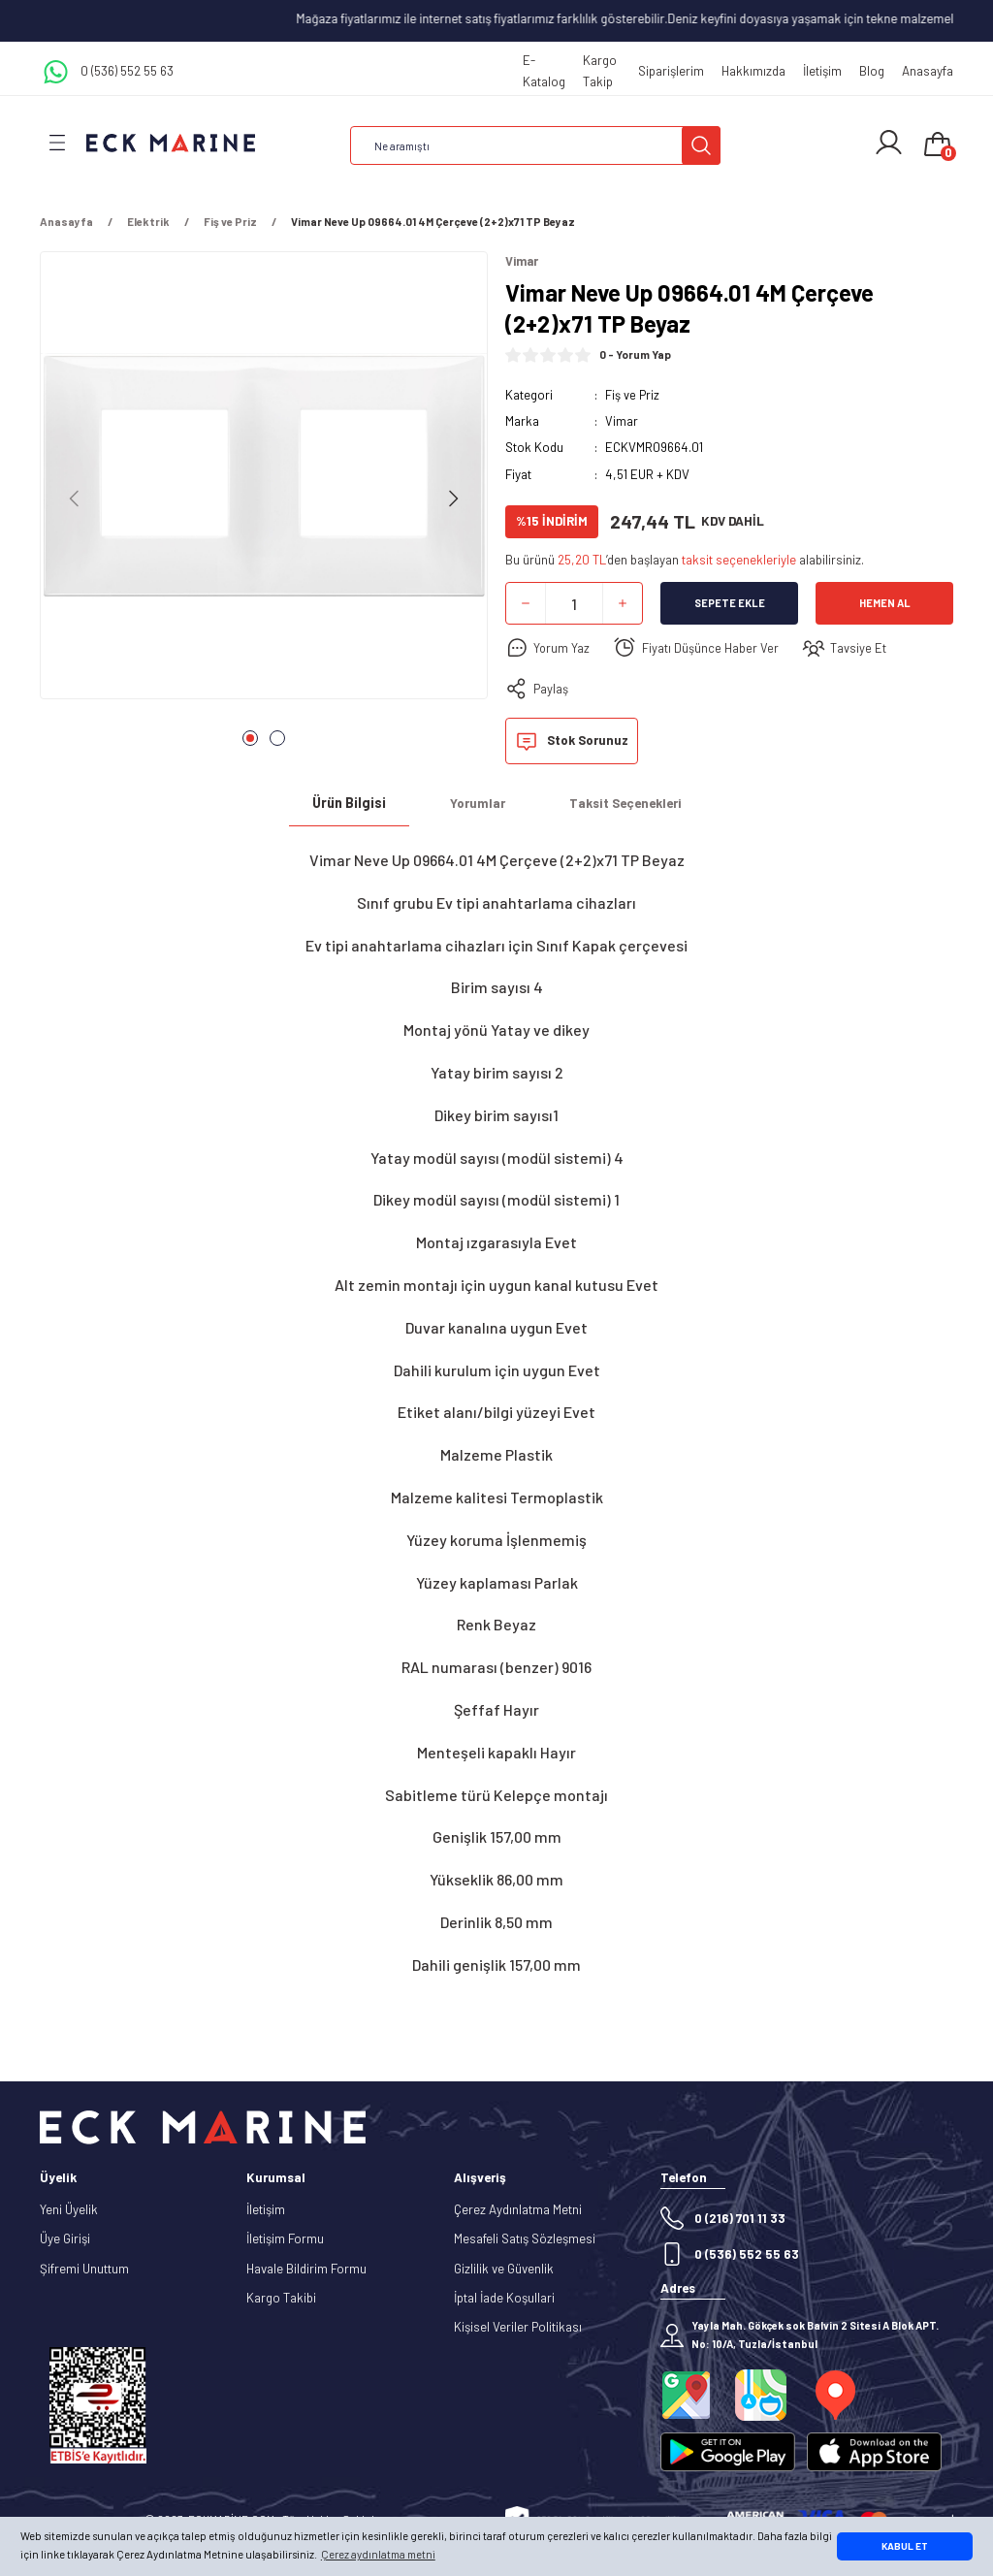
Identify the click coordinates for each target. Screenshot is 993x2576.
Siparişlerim (671, 71)
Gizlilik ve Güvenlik (504, 2268)
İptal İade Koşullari (504, 2297)
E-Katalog (544, 70)
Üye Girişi (65, 2239)
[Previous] (74, 498)
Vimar (621, 421)
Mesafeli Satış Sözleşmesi (524, 2239)
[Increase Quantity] (622, 604)
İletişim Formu (285, 2239)
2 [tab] (277, 738)
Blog (871, 71)
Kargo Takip (600, 70)
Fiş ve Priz (632, 394)
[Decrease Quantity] (525, 604)
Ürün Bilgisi (349, 803)
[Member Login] (889, 142)
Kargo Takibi (281, 2297)
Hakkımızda (753, 71)
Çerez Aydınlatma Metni (518, 2209)
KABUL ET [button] (904, 2546)
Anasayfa (927, 71)
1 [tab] (250, 738)
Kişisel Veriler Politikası (518, 2327)
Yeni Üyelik (69, 2209)
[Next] (452, 498)
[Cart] (937, 145)
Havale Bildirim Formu (306, 2268)
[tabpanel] (264, 481)
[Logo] (170, 142)
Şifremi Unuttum (84, 2268)
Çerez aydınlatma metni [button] (378, 2554)
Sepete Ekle (729, 603)
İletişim (822, 71)
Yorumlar (477, 803)
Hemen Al (885, 603)
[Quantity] (574, 604)
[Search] (535, 145)
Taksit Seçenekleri (625, 803)
